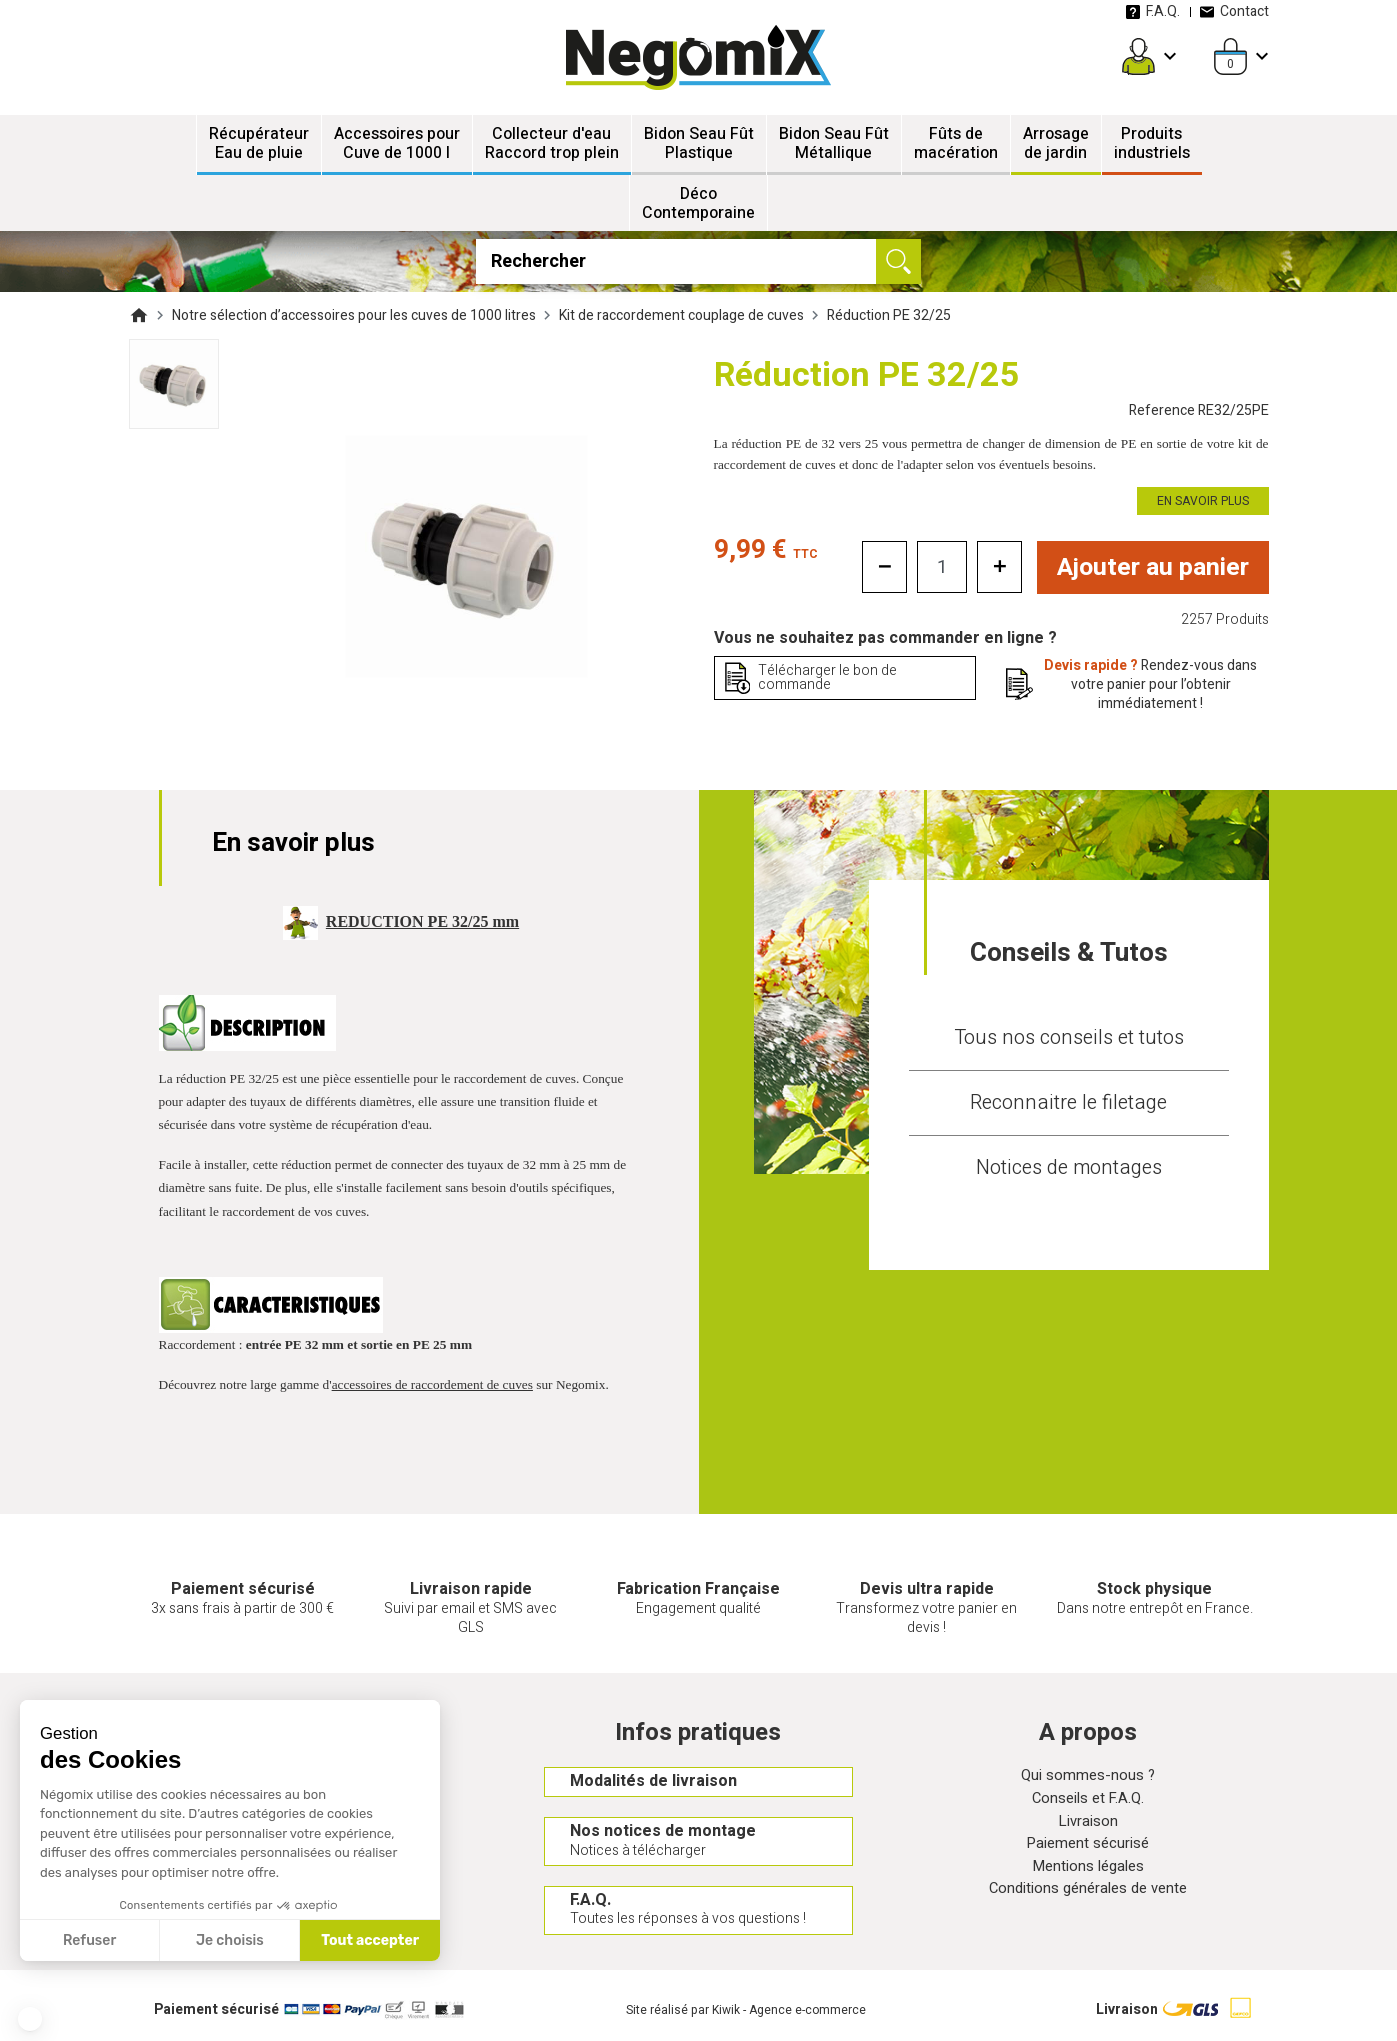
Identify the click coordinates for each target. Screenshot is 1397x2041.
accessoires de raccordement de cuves (432, 1384)
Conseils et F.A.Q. (1088, 1802)
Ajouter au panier (1152, 568)
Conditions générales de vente (1088, 1899)
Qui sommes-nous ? (1088, 1778)
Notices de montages (1069, 1167)
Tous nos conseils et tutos (1069, 1037)
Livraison (1088, 1826)
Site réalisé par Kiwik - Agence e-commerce (746, 2016)
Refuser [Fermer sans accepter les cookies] (89, 1940)
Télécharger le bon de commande (827, 678)
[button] (30, 2019)
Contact (1234, 11)
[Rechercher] (698, 261)
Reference (1199, 410)
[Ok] (898, 261)
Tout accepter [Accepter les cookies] (370, 1940)
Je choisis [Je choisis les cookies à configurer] (230, 1940)
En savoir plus (1203, 501)
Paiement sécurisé (1088, 1851)
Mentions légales (1088, 1875)
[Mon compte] (1138, 56)
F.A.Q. (1153, 11)
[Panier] (1230, 56)
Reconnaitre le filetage (1068, 1102)
